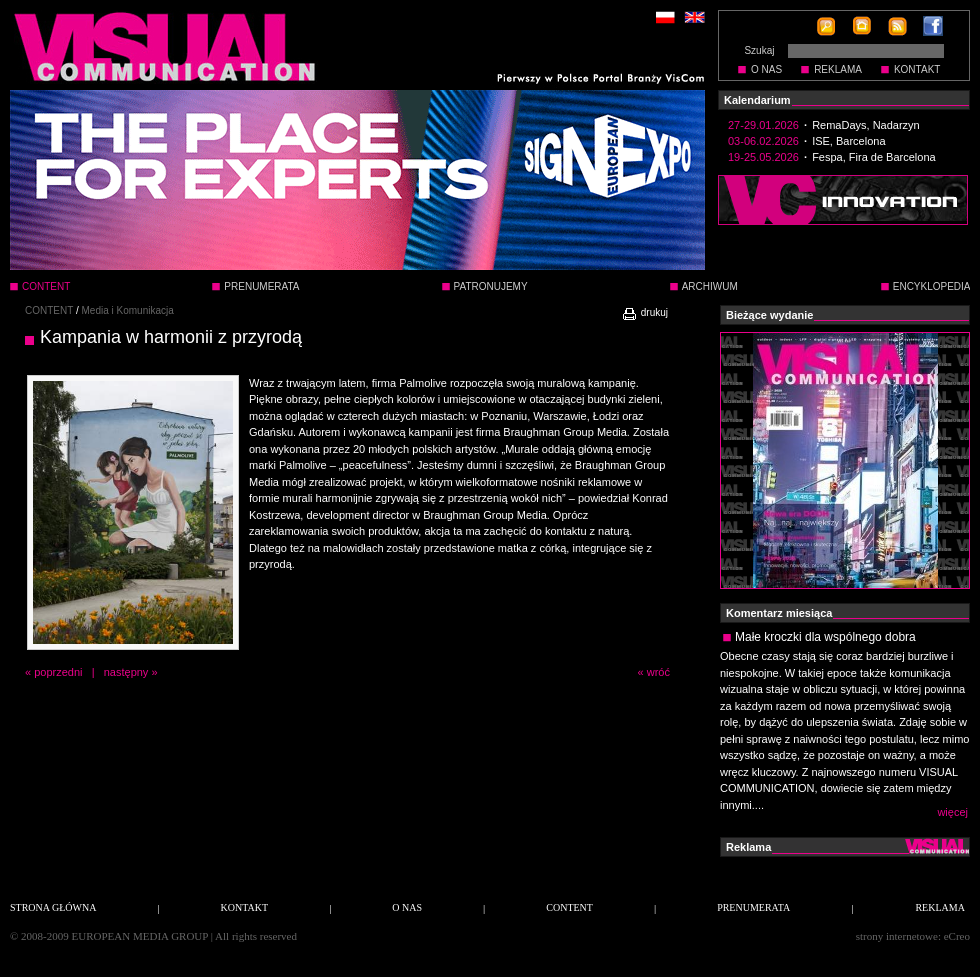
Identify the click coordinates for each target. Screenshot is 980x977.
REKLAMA (838, 69)
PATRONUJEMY (491, 286)
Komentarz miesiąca (779, 613)
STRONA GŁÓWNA (53, 907)
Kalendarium (757, 100)
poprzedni (58, 672)
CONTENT (49, 310)
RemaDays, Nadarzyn (866, 125)
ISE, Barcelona (848, 141)
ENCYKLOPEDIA (932, 286)
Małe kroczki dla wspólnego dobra (825, 637)
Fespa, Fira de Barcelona (874, 157)
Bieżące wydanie (769, 315)
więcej (952, 812)
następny (126, 672)
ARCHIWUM (710, 286)
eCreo (957, 936)
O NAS (766, 69)
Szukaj (759, 50)
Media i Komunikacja (128, 310)
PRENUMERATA (261, 286)
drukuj (644, 312)
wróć (658, 672)
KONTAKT (917, 69)
